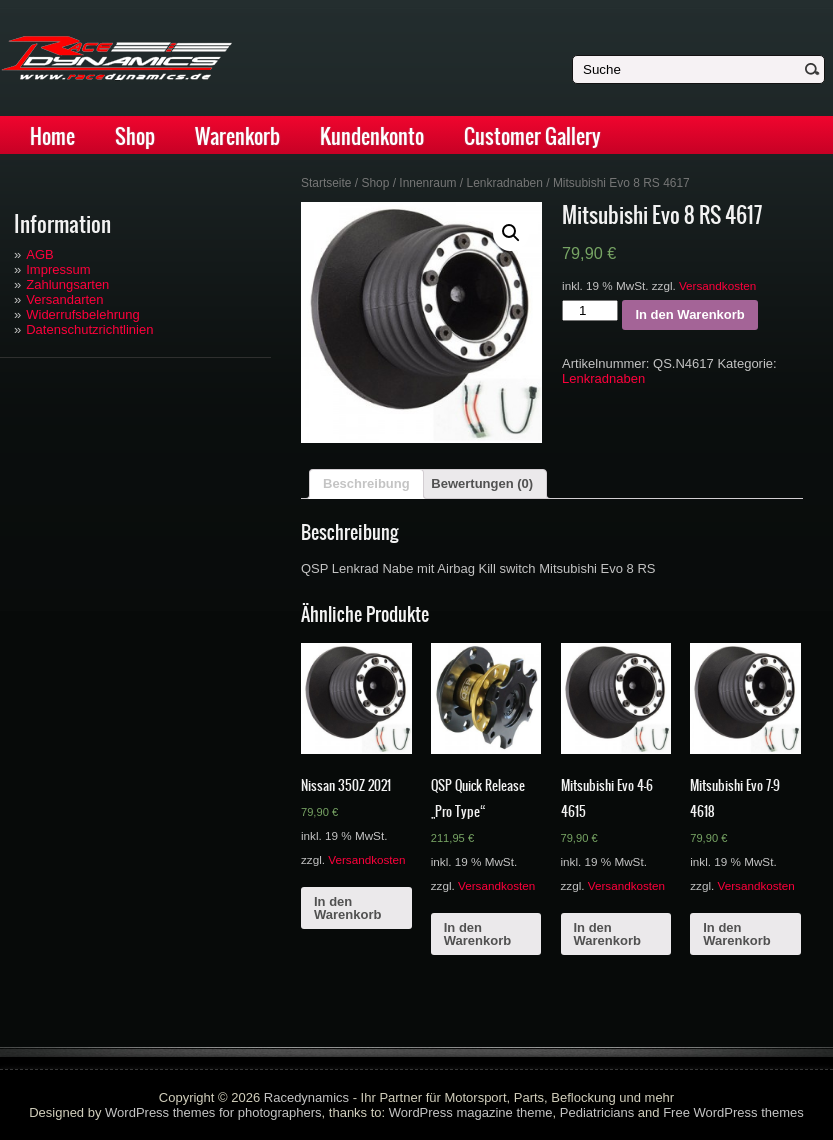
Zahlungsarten (67, 284)
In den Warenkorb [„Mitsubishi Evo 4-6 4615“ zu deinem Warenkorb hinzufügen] (607, 934)
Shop (135, 136)
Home (52, 136)
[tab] (366, 484)
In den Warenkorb (689, 314)
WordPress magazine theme (471, 1112)
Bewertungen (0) (482, 483)
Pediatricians (597, 1112)
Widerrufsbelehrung (82, 314)
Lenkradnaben (504, 183)
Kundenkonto (372, 136)
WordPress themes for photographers (213, 1112)
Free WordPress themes (733, 1112)
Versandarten (64, 299)
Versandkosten (717, 285)
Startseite (326, 183)
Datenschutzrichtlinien (89, 329)
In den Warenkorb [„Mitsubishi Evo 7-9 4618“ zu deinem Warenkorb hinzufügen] (736, 934)
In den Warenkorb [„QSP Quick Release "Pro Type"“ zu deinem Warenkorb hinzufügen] (477, 934)
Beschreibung (366, 483)
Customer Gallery (532, 136)
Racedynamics (306, 1097)
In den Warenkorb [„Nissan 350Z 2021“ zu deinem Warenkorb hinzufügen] (347, 908)
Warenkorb (237, 136)
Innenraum (427, 183)
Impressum (58, 269)
